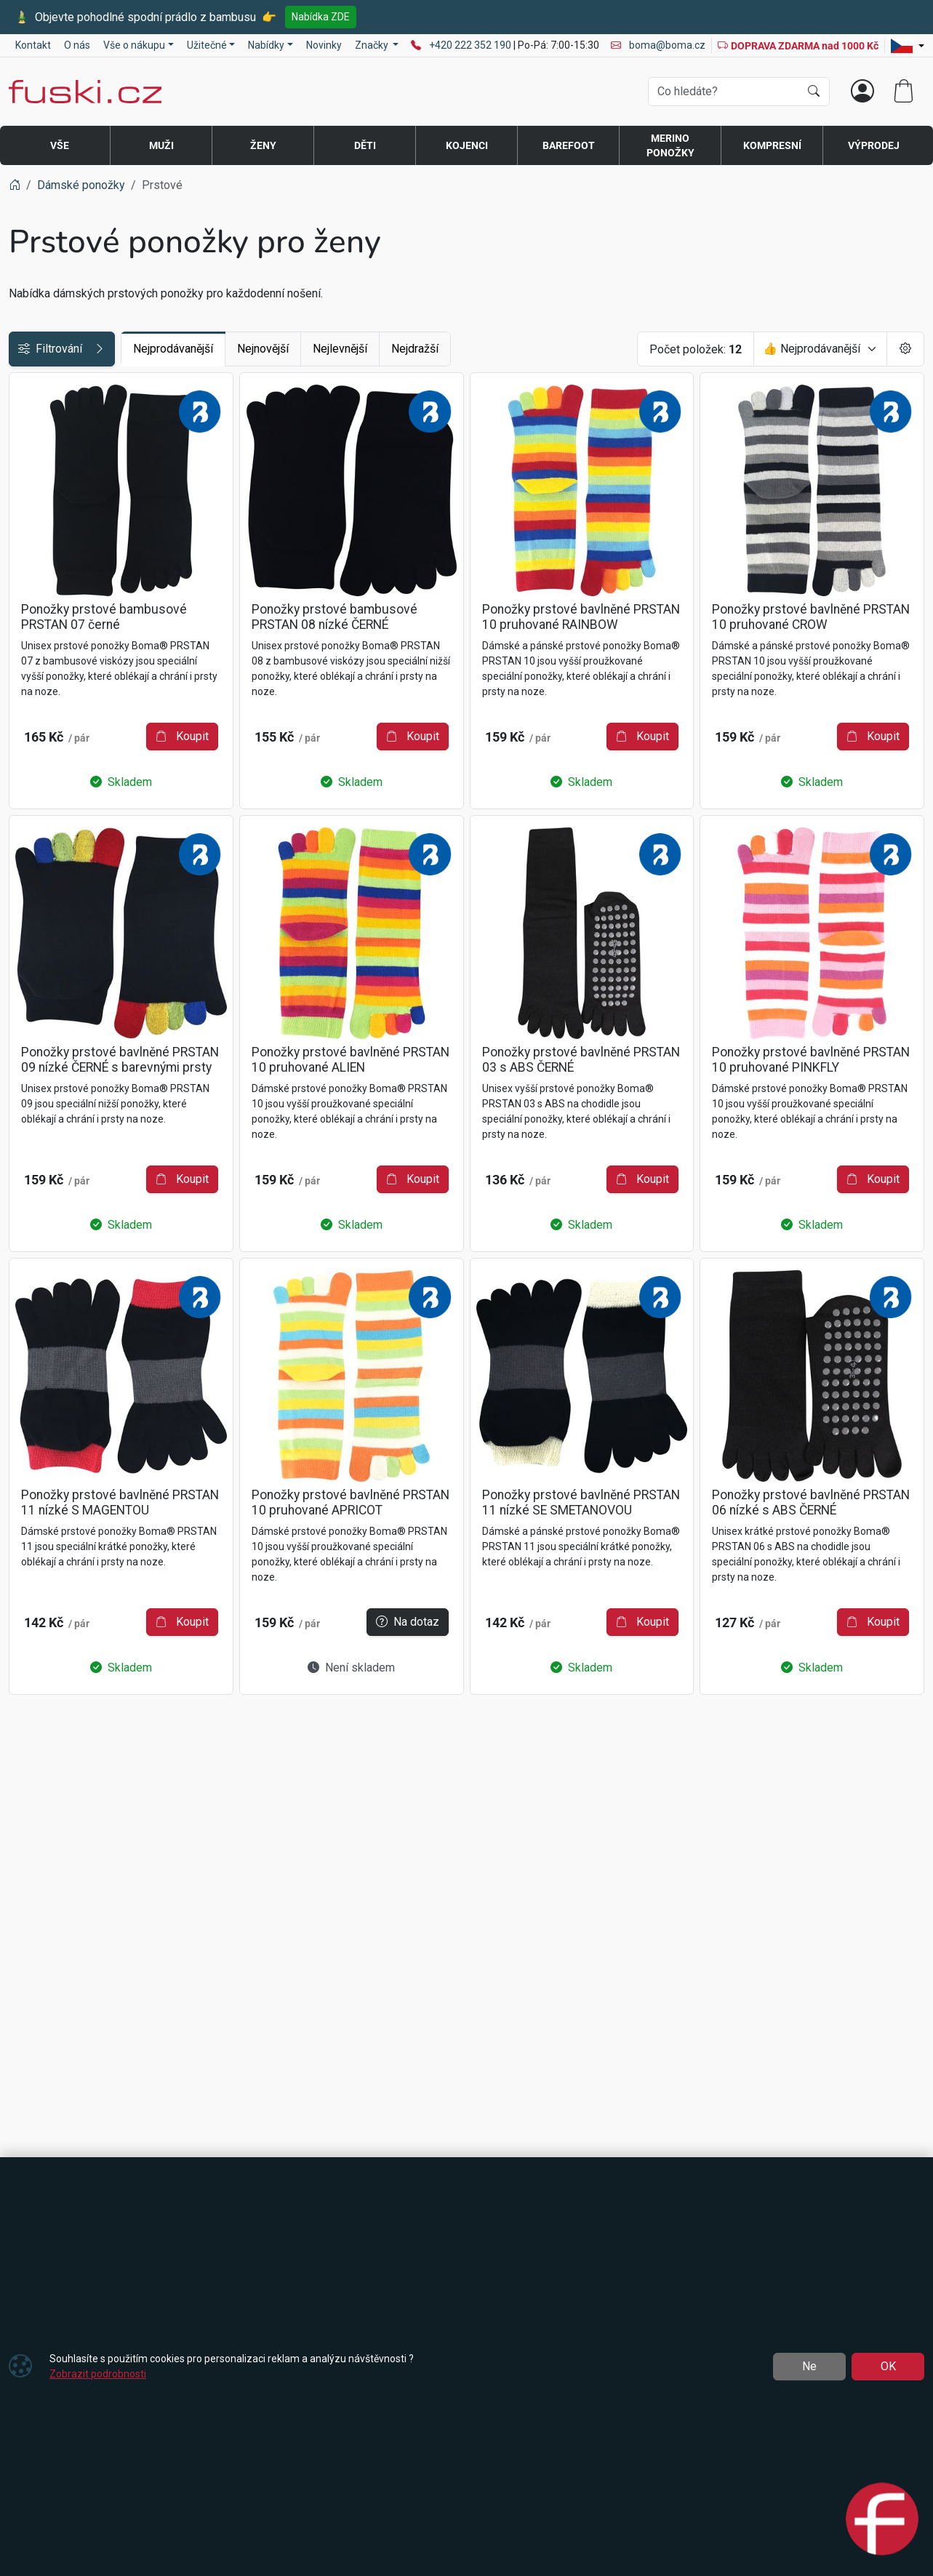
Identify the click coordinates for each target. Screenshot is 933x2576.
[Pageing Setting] (905, 349)
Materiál (36, 487)
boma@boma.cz (658, 45)
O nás (77, 45)
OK (888, 2366)
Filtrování (117, 349)
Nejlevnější (452, 349)
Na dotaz (403, 2073)
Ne (809, 2366)
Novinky (324, 45)
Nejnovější (375, 349)
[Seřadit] (820, 349)
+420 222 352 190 (471, 45)
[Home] (14, 185)
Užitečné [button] (207, 45)
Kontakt (33, 45)
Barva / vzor (47, 519)
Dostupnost (46, 421)
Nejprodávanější (285, 349)
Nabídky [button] (266, 45)
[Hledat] (813, 91)
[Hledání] (724, 91)
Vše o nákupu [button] (134, 45)
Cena (28, 389)
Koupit (408, 738)
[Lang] (907, 46)
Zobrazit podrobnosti (97, 2374)
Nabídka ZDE (321, 17)
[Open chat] (882, 2521)
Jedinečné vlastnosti (69, 454)
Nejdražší (526, 349)
